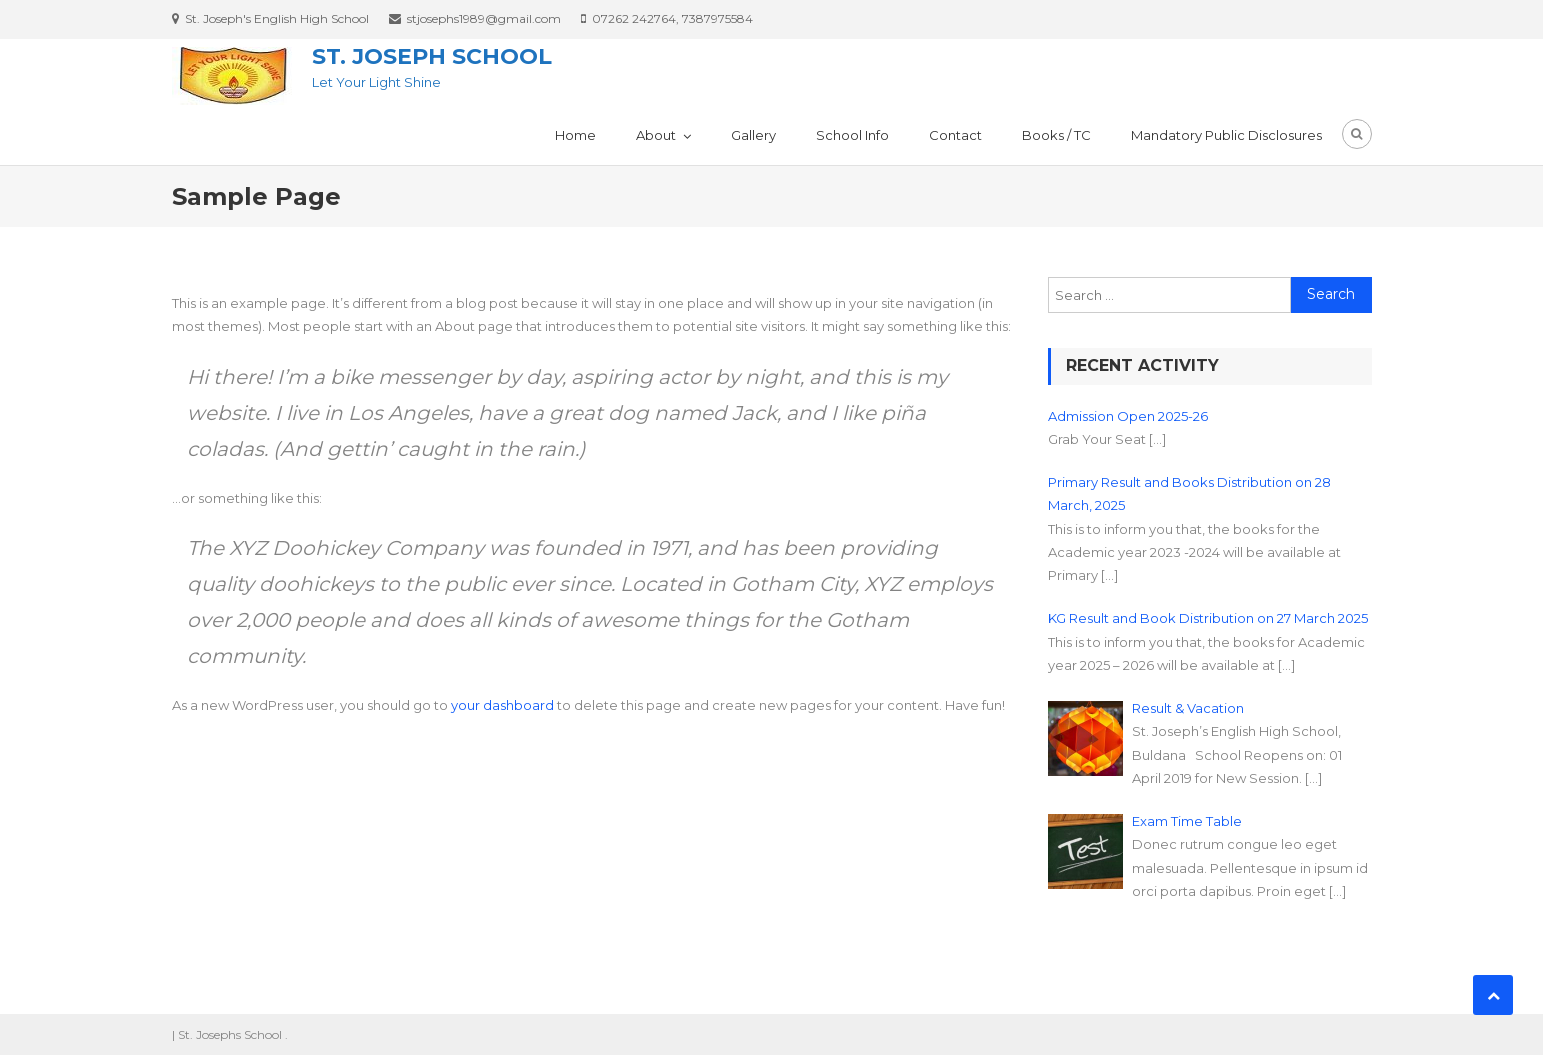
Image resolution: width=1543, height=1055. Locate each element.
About (656, 135)
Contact (955, 135)
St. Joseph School (432, 56)
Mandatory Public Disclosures (1226, 135)
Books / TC (1056, 135)
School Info (852, 135)
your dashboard (502, 705)
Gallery (753, 135)
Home (575, 135)
